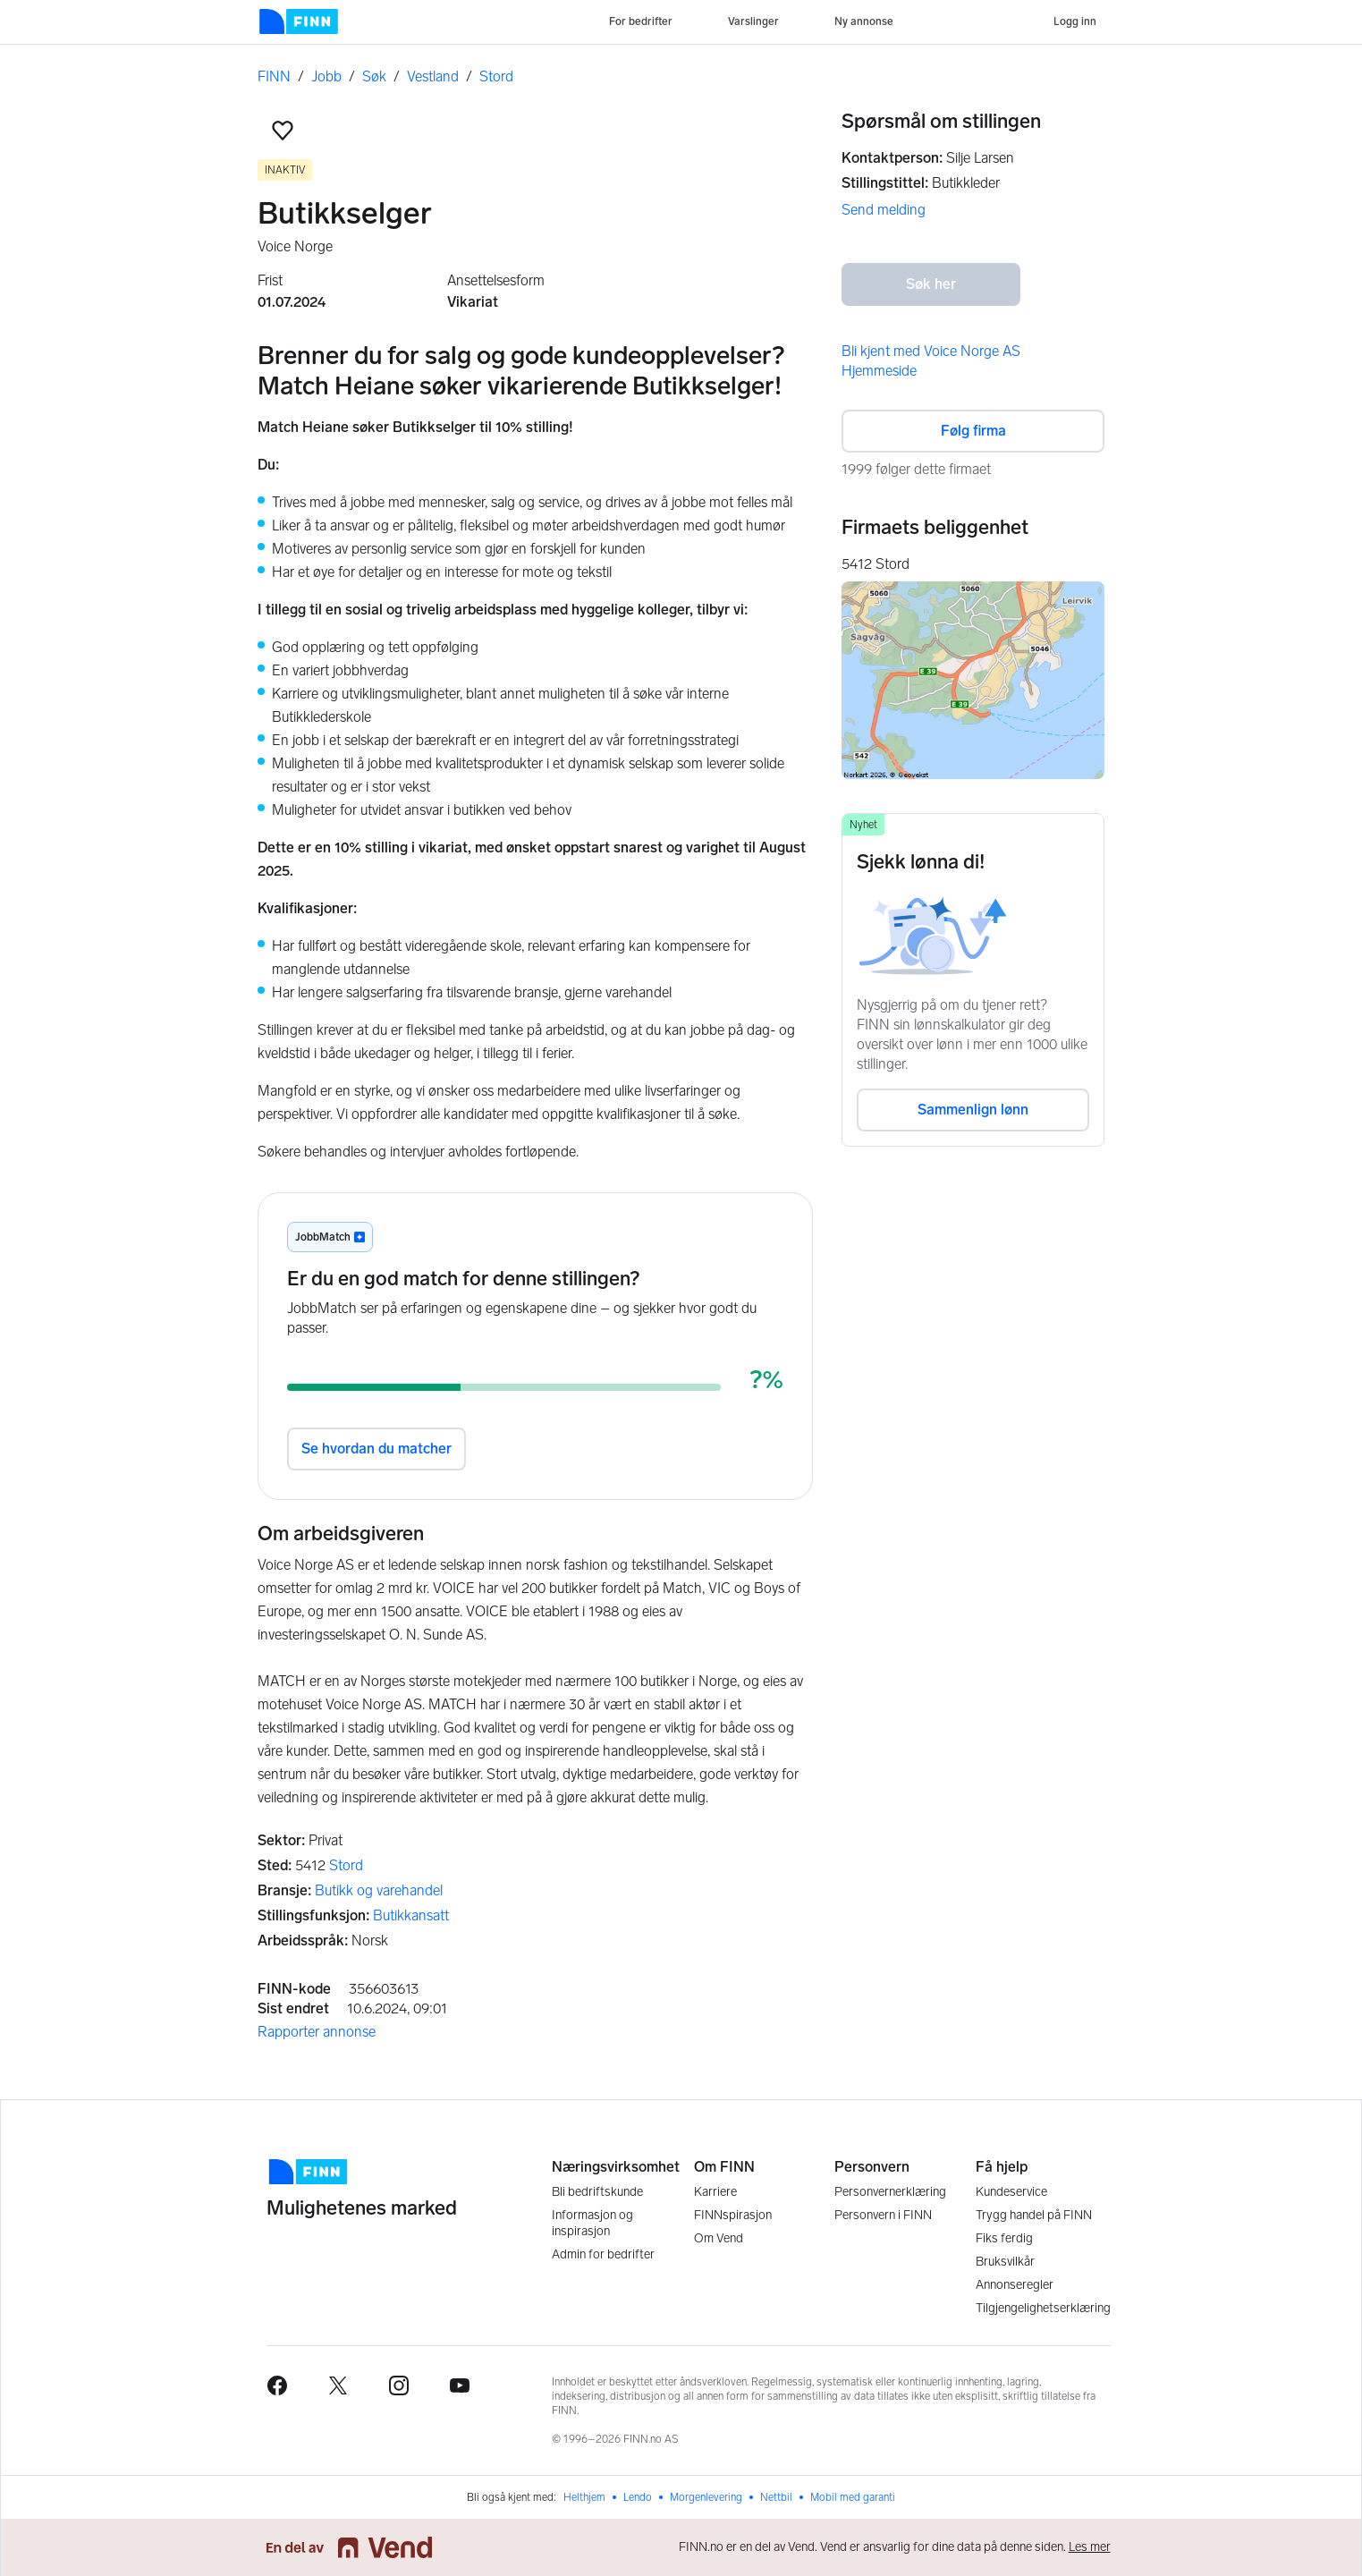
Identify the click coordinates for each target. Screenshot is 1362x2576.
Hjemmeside (879, 370)
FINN (274, 76)
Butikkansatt (411, 1915)
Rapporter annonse (317, 2031)
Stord (496, 76)
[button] (283, 130)
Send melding (884, 209)
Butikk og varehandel (379, 1890)
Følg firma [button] (973, 430)
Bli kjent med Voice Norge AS (931, 351)
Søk (374, 76)
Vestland (433, 76)
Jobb (326, 76)
